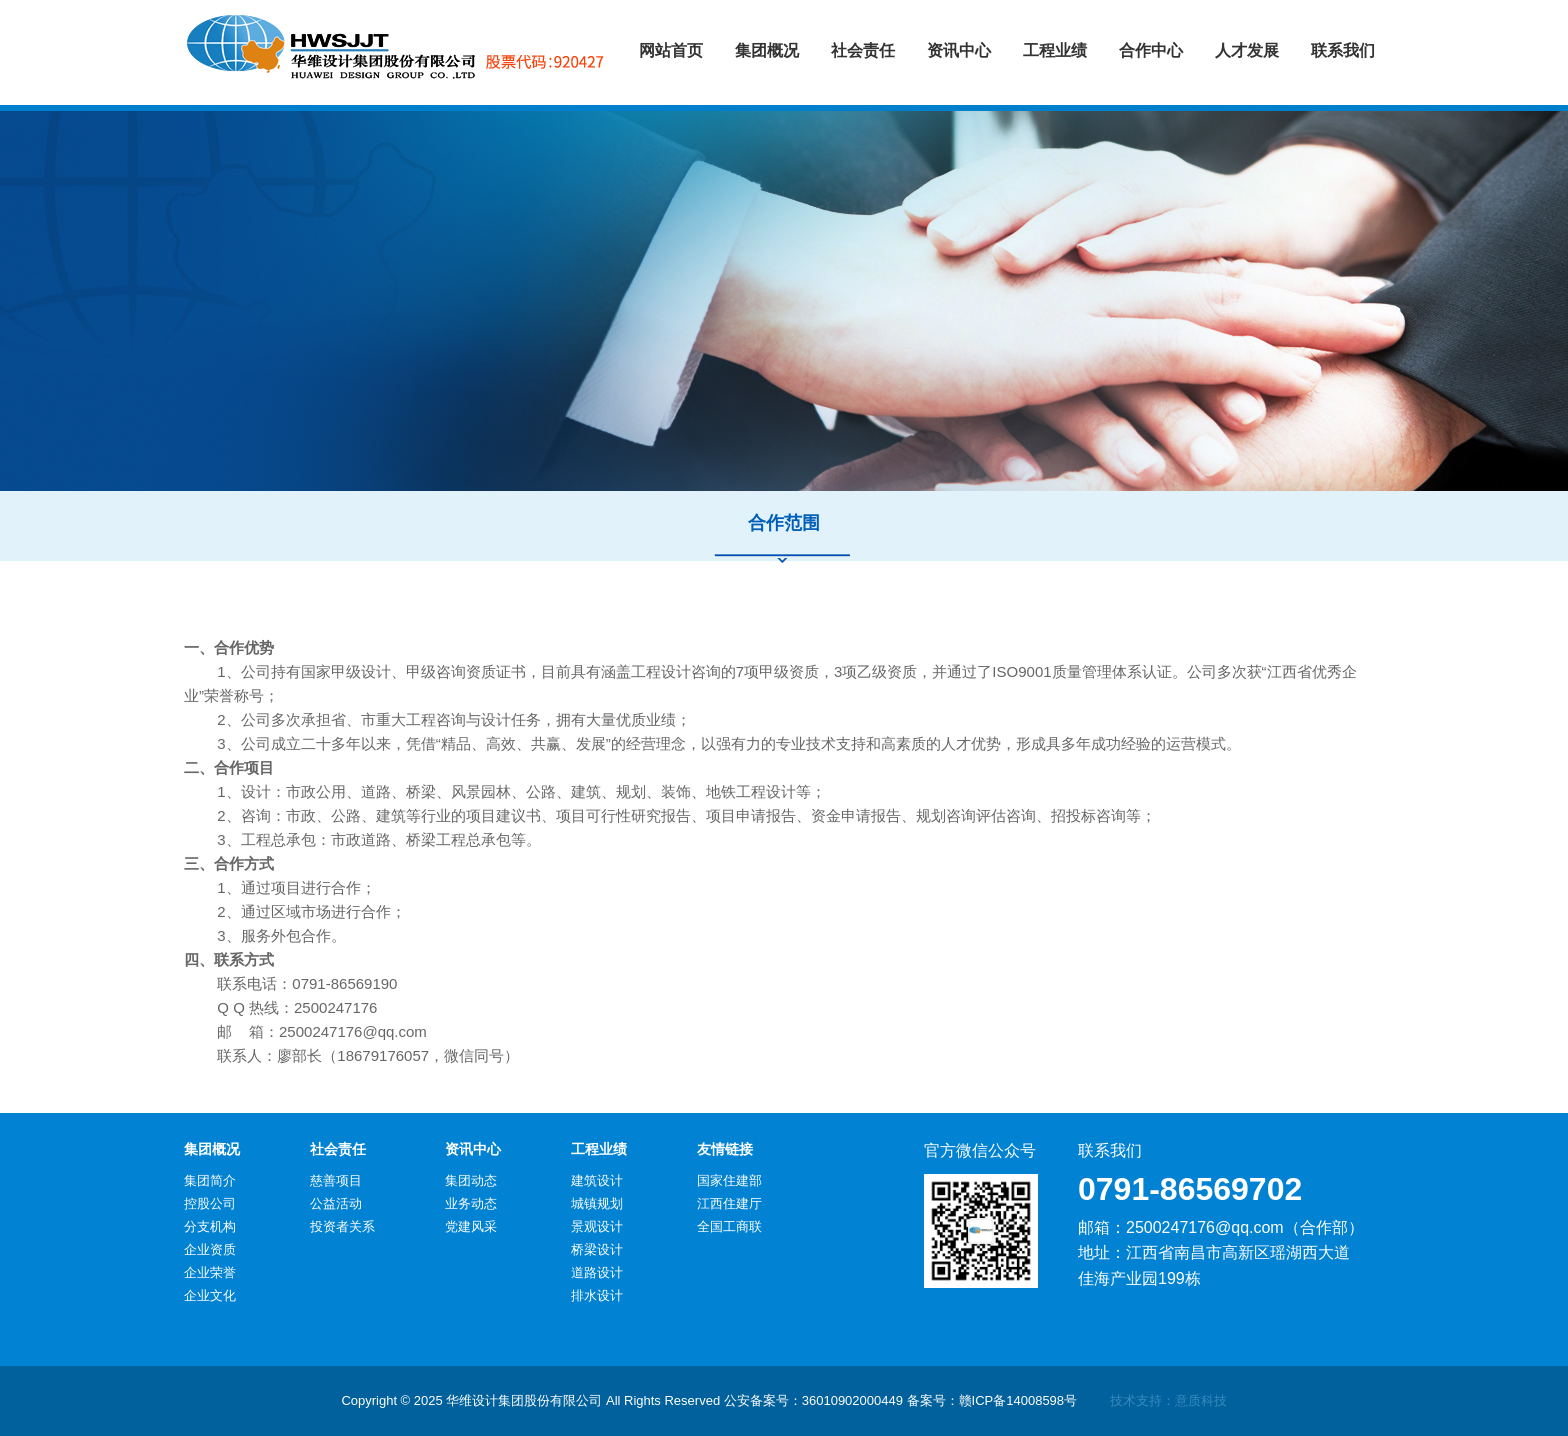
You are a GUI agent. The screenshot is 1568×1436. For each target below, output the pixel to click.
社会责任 (338, 1149)
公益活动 (336, 1203)
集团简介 (210, 1180)
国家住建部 (729, 1180)
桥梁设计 (597, 1249)
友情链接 (725, 1149)
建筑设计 (597, 1180)
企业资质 (210, 1249)
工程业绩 (599, 1149)
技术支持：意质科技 (1168, 1400)
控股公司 (210, 1203)
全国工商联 (729, 1226)
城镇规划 (597, 1203)
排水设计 (597, 1295)
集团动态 (471, 1180)
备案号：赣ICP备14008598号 (992, 1400)
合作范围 (784, 523)
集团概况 (212, 1149)
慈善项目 (336, 1180)
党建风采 (471, 1226)
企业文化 (210, 1295)
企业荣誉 (210, 1272)
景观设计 (597, 1226)
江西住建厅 (729, 1203)
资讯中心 (473, 1149)
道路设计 (597, 1272)
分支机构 (210, 1226)
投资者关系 (342, 1226)
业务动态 (471, 1203)
